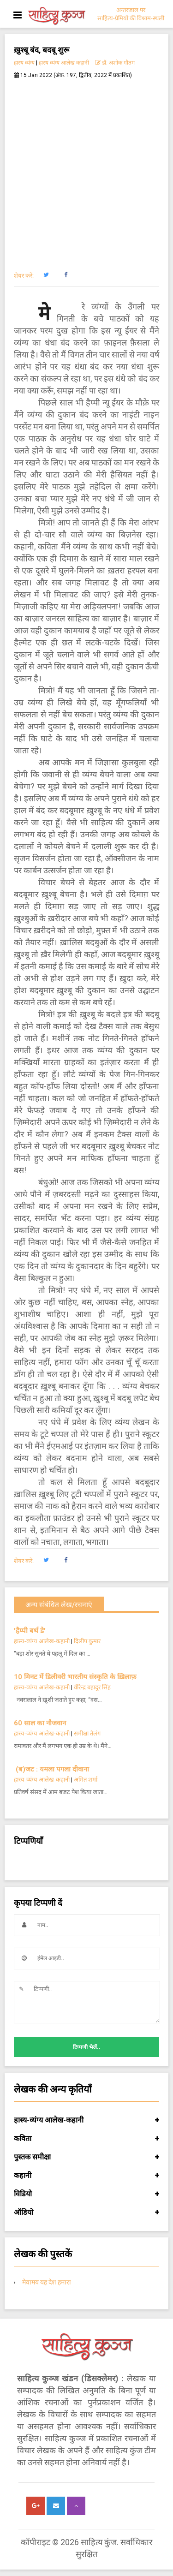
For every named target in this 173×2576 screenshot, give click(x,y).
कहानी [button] (86, 2175)
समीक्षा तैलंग (87, 1733)
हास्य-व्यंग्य (24, 63)
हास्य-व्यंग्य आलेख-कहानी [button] (86, 2120)
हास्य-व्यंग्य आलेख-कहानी (64, 63)
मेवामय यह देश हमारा (46, 2282)
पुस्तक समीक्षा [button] (86, 2157)
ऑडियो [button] (86, 2212)
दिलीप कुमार (87, 1641)
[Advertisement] (86, 169)
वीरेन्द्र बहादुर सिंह (93, 1687)
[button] (46, 274)
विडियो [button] (86, 2194)
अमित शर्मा (85, 1779)
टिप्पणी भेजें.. (86, 2047)
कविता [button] (86, 2138)
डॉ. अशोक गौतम (115, 63)
